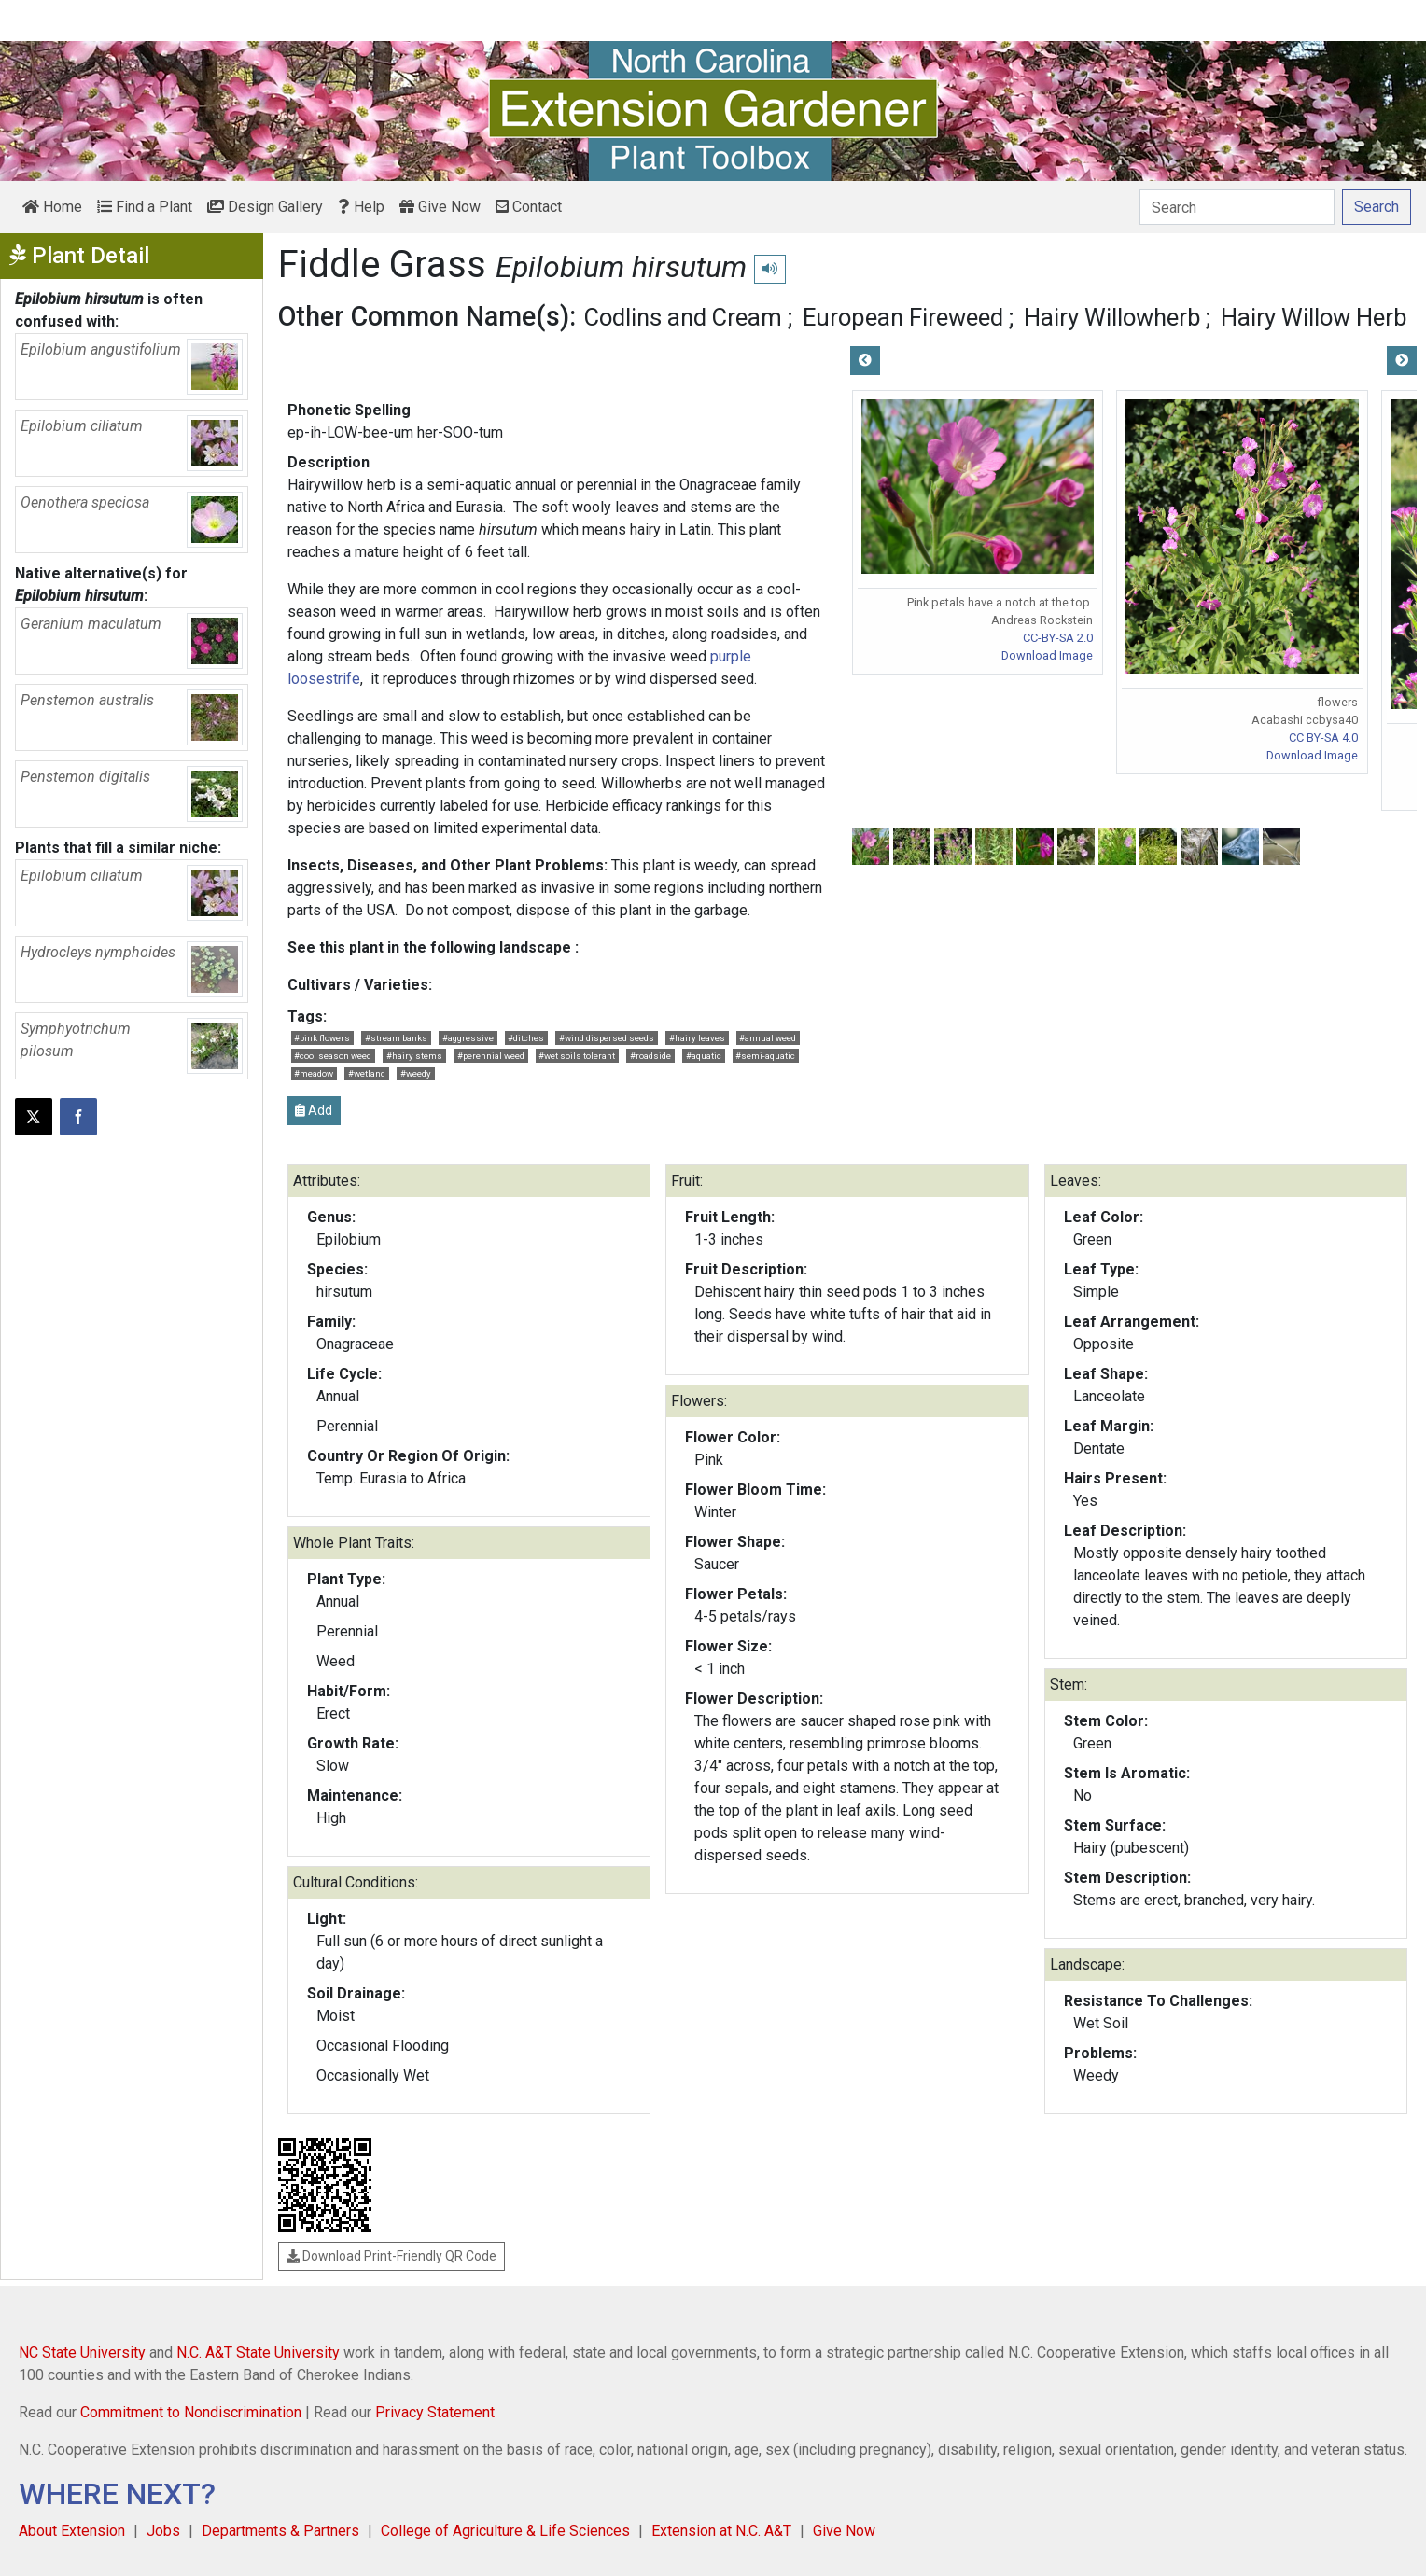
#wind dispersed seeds (606, 1038)
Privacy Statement (435, 2412)
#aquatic (703, 1056)
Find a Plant (144, 207)
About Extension (72, 2531)
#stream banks (396, 1038)
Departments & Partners (280, 2531)
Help (361, 207)
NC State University (82, 2352)
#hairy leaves (697, 1038)
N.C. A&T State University (258, 2352)
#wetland (366, 1073)
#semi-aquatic (765, 1056)
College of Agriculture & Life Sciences (505, 2531)
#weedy (415, 1073)
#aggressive (468, 1038)
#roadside (650, 1056)
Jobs (163, 2531)
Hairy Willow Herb (1313, 317)
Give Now (440, 207)
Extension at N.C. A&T (721, 2531)
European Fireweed (903, 317)
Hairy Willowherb (1112, 317)
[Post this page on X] (33, 1116)
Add (313, 1110)
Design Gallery (265, 207)
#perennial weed (490, 1056)
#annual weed (767, 1038)
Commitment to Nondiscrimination (190, 2412)
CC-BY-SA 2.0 (1058, 638)
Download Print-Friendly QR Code (391, 2256)
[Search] (1237, 207)
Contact (529, 207)
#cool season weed (332, 1056)
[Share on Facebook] (78, 1116)
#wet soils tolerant (576, 1056)
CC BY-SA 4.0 (1323, 738)
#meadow (313, 1073)
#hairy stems (414, 1056)
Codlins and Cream (683, 317)
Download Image (1047, 655)
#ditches (526, 1038)
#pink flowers (322, 1038)
